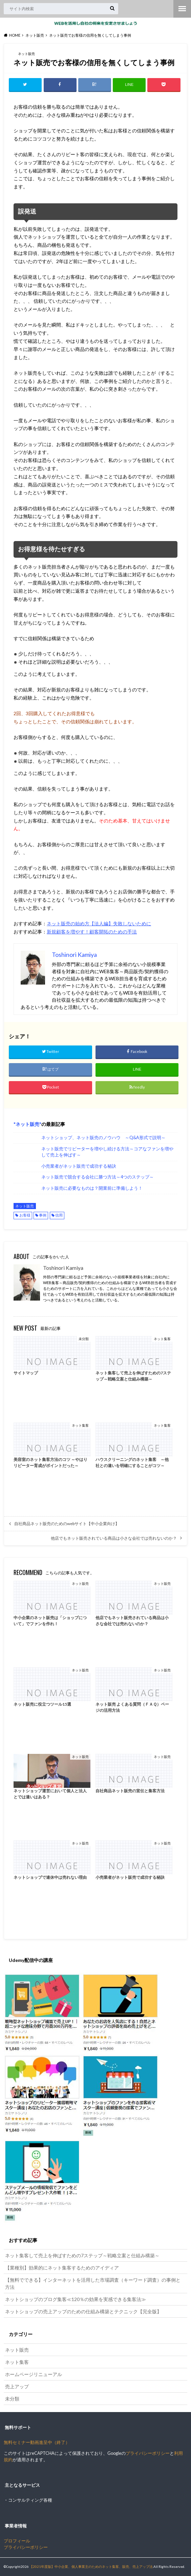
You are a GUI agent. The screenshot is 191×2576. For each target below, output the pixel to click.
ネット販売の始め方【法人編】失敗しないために (99, 924)
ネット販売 (27, 1124)
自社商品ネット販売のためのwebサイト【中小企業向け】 (66, 1523)
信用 (59, 1215)
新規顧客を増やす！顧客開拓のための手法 (92, 932)
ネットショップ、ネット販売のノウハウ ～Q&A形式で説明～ (103, 1138)
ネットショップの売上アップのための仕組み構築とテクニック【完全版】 (83, 2312)
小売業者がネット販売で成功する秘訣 (78, 1166)
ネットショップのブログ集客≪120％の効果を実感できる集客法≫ (75, 2299)
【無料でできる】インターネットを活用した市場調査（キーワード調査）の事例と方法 (93, 2283)
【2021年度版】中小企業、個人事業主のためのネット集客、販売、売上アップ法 (91, 2567)
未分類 (12, 2399)
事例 (42, 1215)
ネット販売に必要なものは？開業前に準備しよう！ (92, 1188)
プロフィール (17, 2541)
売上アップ (17, 2386)
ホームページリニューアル (33, 2374)
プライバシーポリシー (148, 2453)
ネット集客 (17, 2362)
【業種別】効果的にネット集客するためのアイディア (62, 2268)
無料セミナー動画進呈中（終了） (37, 2442)
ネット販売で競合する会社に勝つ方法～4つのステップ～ (97, 1177)
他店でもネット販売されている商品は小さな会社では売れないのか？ (114, 1538)
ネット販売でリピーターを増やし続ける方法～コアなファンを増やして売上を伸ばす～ (107, 1152)
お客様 (24, 1215)
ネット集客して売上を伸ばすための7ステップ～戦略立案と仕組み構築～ (82, 2256)
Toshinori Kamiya (63, 1268)
